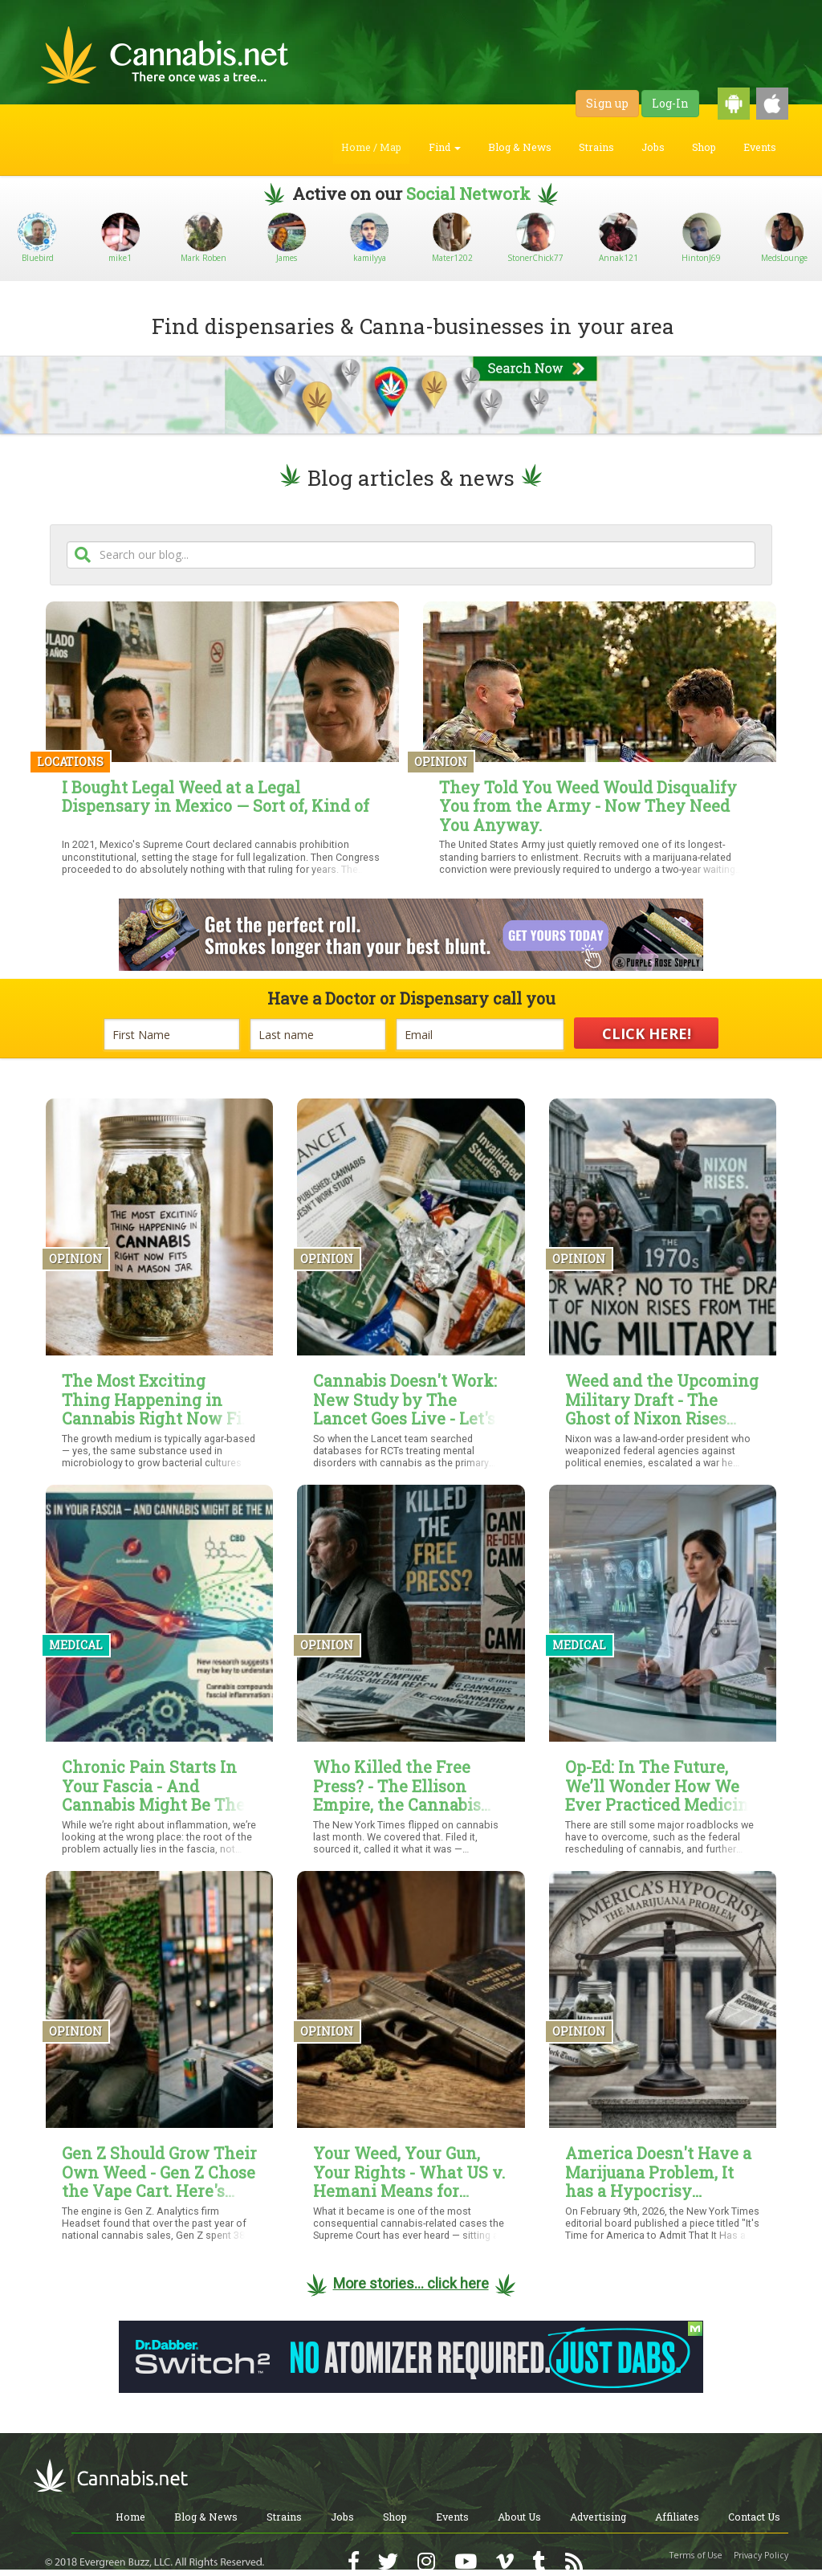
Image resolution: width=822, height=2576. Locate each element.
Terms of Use (695, 2555)
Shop (704, 147)
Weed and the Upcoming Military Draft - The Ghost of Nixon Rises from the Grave (662, 1400)
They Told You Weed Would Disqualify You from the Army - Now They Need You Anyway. (588, 806)
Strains (596, 147)
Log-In (670, 103)
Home (130, 2516)
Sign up (607, 103)
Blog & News (519, 147)
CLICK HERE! (646, 1033)
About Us (519, 2516)
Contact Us (754, 2516)
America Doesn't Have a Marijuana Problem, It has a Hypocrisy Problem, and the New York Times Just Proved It (658, 2172)
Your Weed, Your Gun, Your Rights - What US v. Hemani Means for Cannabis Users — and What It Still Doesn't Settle (409, 2172)
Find (445, 147)
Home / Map (371, 147)
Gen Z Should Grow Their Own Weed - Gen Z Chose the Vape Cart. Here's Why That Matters (159, 2172)
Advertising (598, 2516)
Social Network (468, 193)
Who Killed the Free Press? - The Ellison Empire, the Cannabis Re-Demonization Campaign (397, 1786)
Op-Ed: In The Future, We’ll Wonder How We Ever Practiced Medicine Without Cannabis (661, 1786)
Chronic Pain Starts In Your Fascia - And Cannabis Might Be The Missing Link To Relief (153, 1786)
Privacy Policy (761, 2555)
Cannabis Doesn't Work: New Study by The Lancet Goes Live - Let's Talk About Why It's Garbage (405, 1400)
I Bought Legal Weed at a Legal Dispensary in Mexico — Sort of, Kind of (215, 797)
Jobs (653, 147)
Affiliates (677, 2516)
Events (759, 147)
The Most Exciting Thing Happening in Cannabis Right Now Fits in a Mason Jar (159, 1400)
